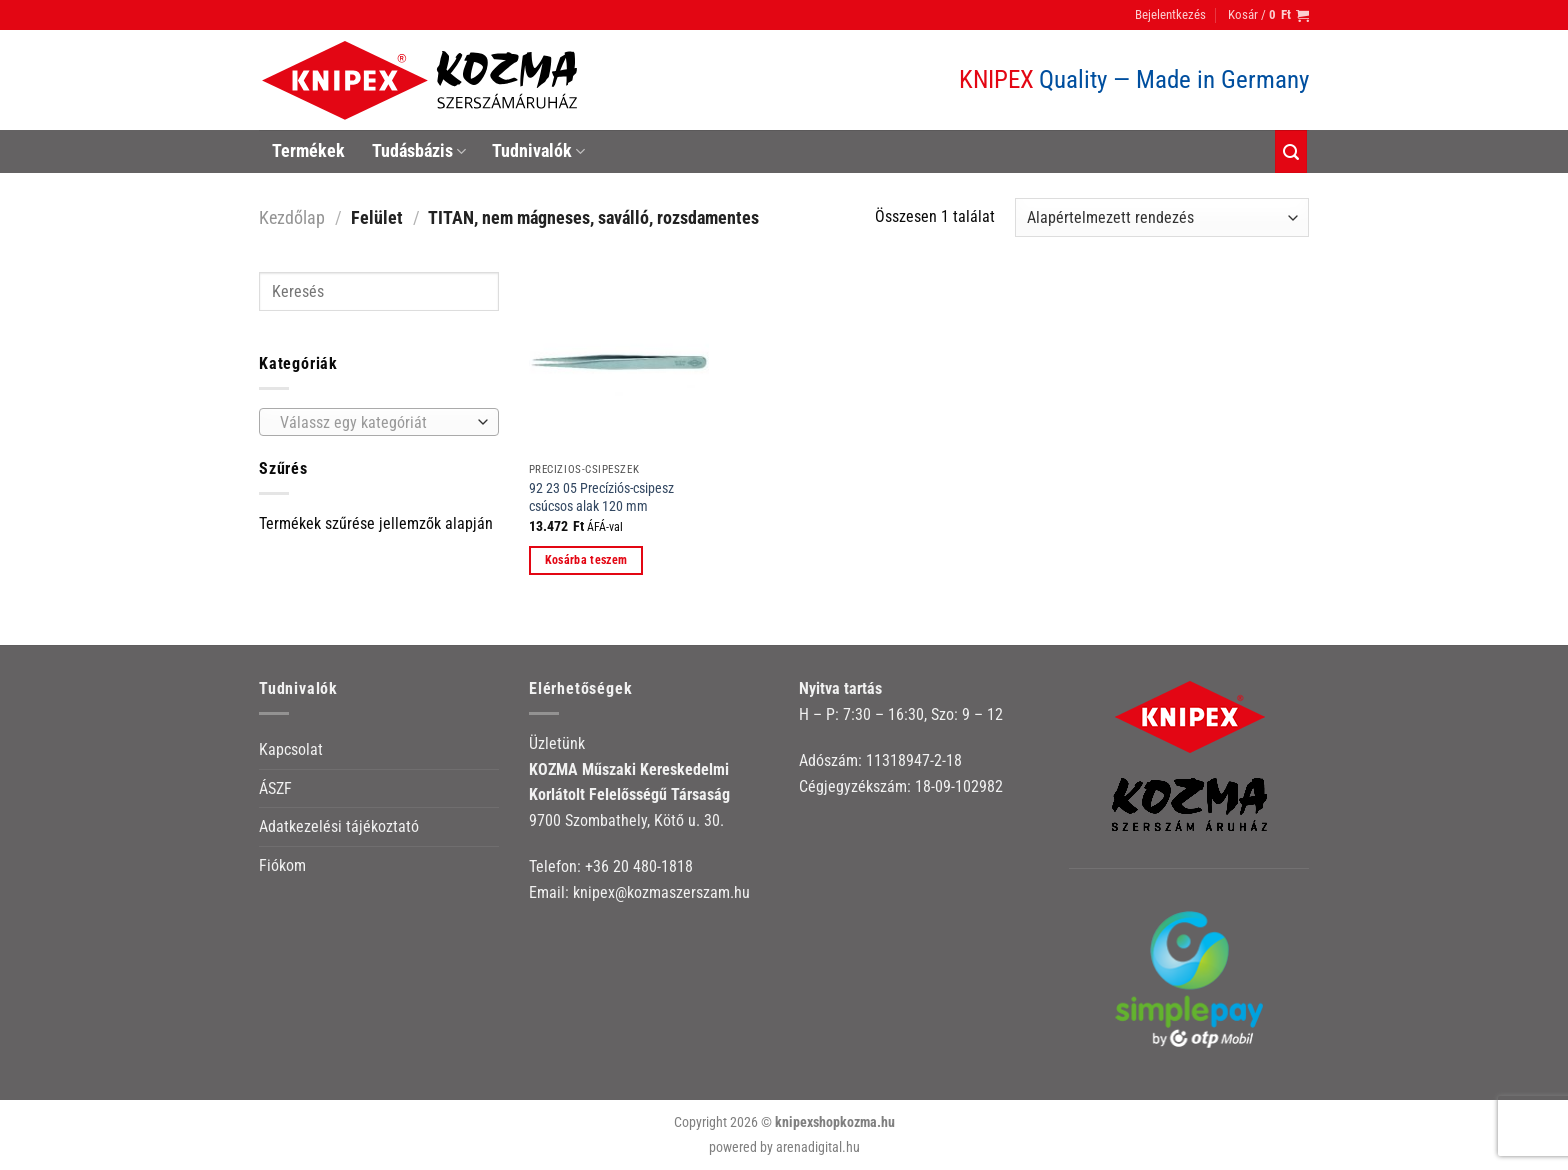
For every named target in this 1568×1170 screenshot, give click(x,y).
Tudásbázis (419, 151)
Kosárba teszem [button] (586, 560)
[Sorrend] (1162, 217)
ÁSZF (275, 788)
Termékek (308, 151)
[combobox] (379, 422)
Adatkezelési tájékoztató (339, 826)
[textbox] (374, 423)
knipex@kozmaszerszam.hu (661, 892)
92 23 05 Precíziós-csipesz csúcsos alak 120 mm (601, 498)
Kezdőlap (292, 217)
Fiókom (282, 865)
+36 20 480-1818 (639, 866)
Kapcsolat (291, 749)
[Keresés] (1291, 151)
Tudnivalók (538, 151)
